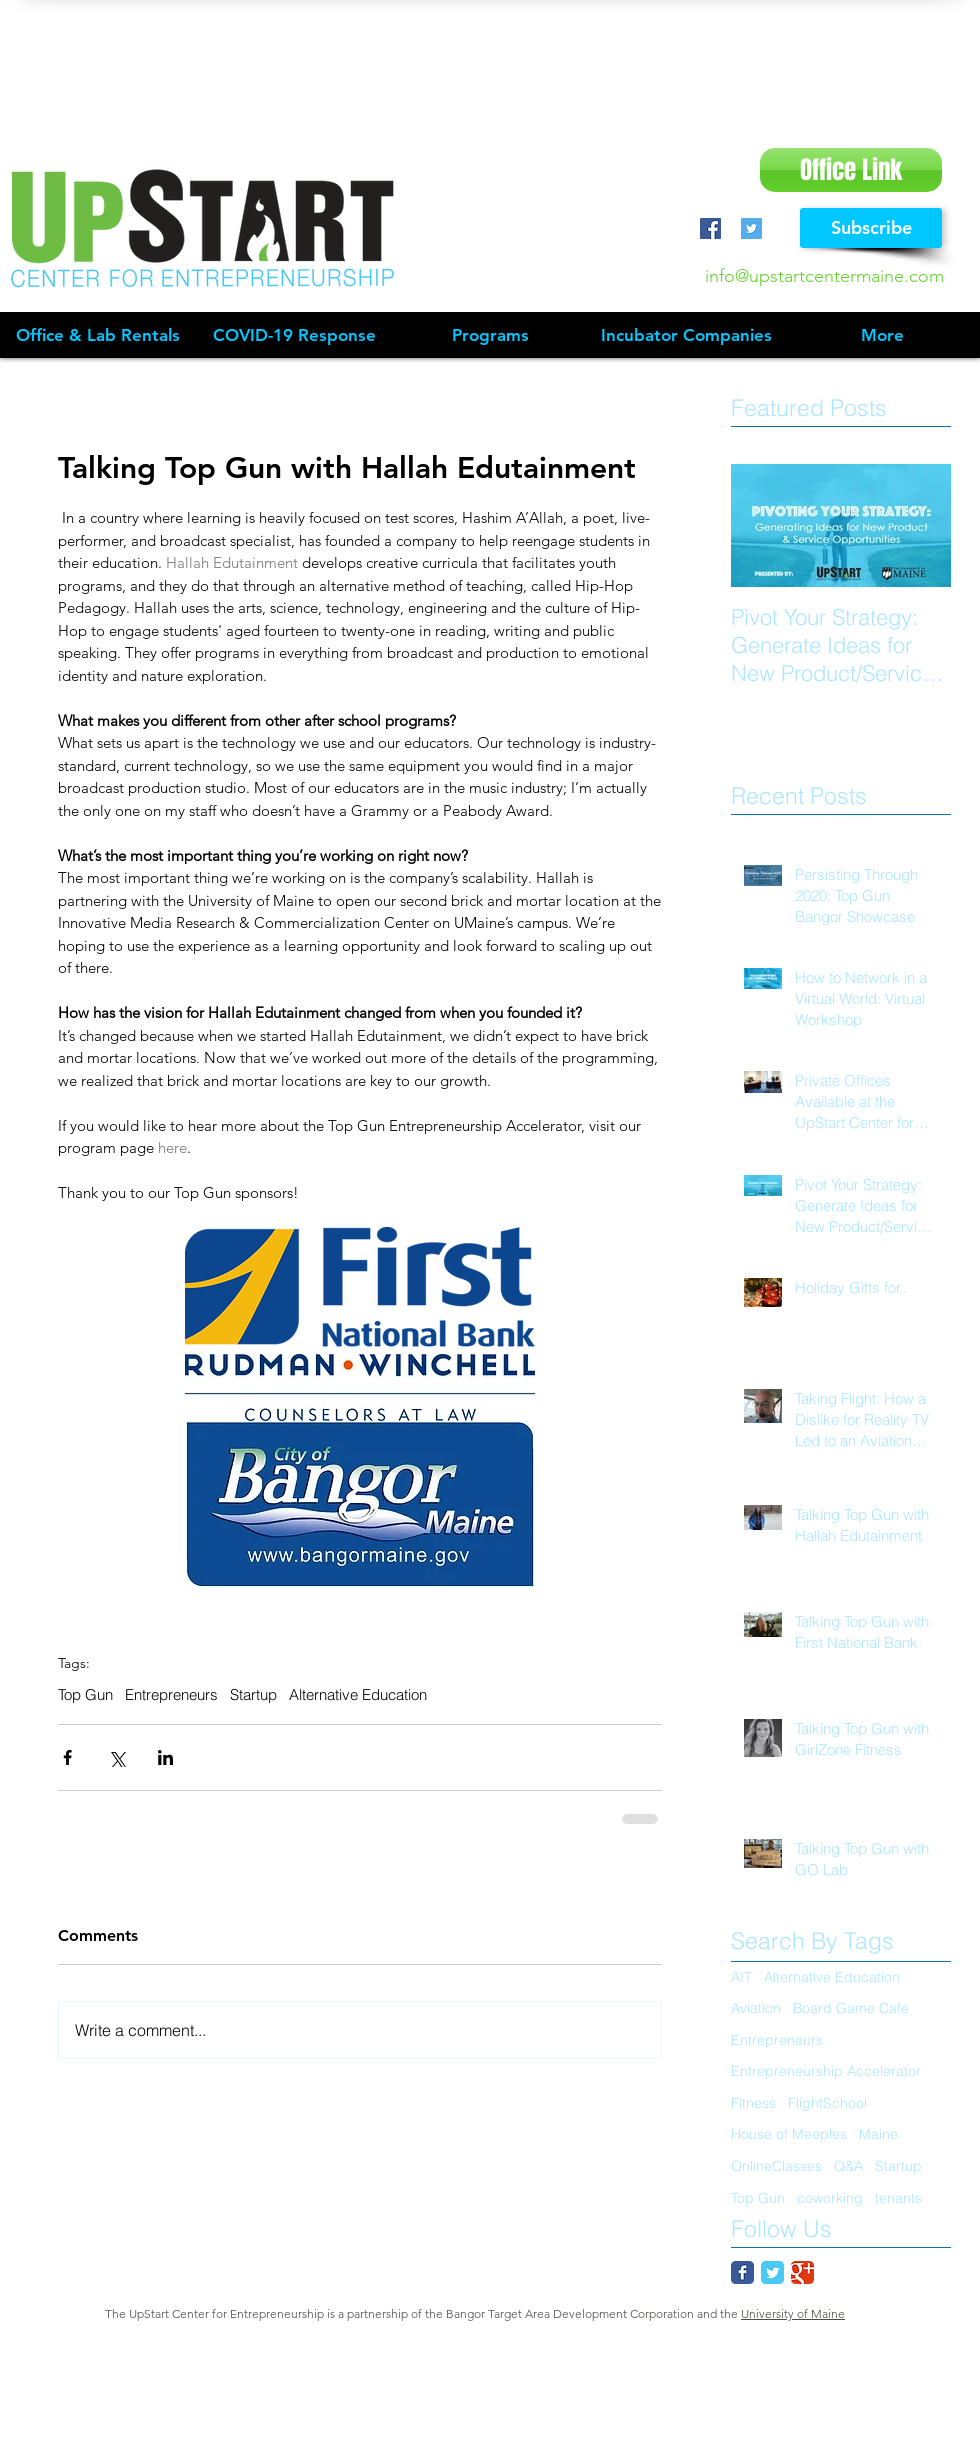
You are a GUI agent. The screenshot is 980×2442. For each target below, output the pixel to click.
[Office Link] (851, 170)
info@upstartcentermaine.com (824, 276)
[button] (490, 335)
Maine (878, 2134)
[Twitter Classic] (772, 2272)
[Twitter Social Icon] (751, 228)
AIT (741, 1977)
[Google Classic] (802, 2272)
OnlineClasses (776, 2166)
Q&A (848, 2166)
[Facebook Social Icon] (710, 228)
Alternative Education (358, 1695)
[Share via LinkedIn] (165, 1757)
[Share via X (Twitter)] (116, 1757)
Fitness (753, 2103)
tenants (898, 2198)
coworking (830, 2198)
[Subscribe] (871, 228)
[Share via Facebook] (67, 1757)
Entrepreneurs (171, 1695)
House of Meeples (789, 2134)
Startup (253, 1695)
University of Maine (793, 2313)
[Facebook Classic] (742, 2272)
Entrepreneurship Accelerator (826, 2071)
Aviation (756, 2008)
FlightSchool (827, 2103)
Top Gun (85, 1695)
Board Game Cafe (851, 2008)
